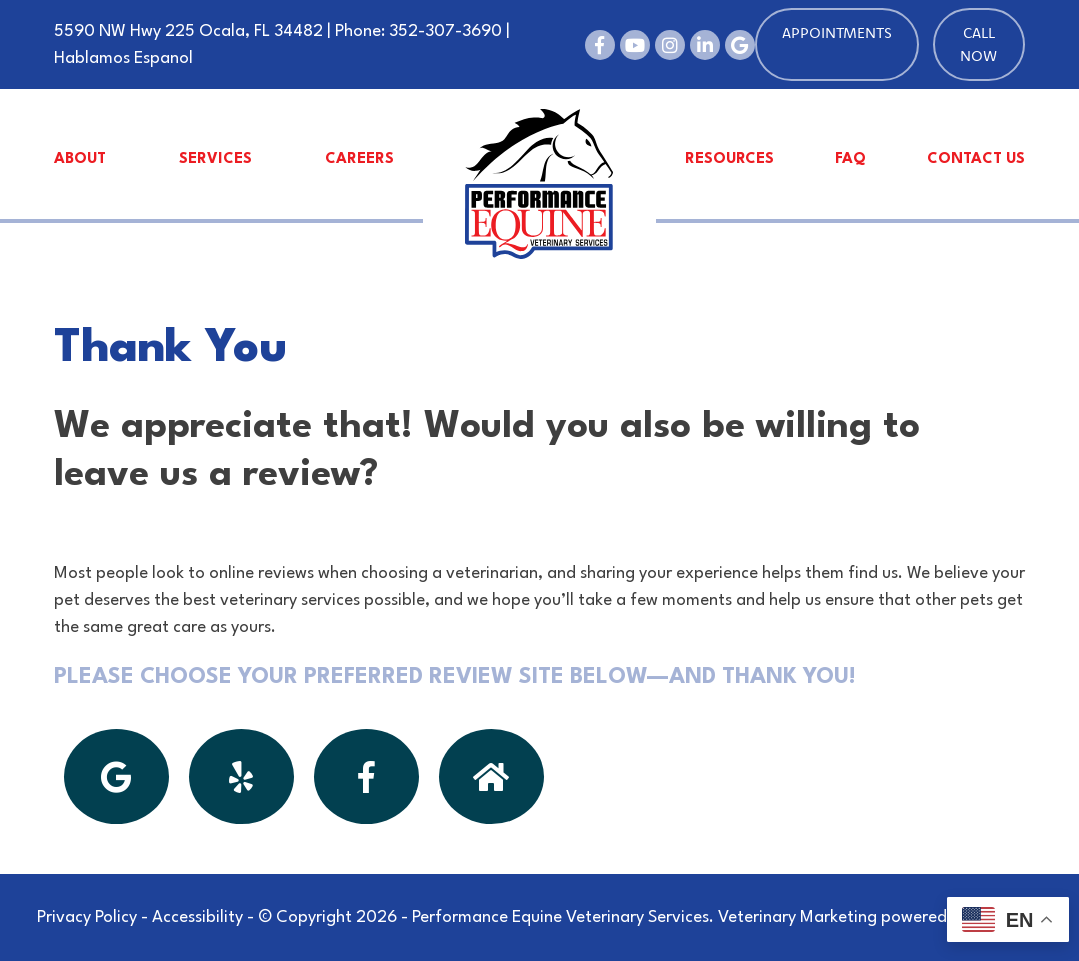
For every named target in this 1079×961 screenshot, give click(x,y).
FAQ (850, 159)
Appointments (837, 32)
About (80, 159)
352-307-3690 (445, 31)
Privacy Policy (87, 917)
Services (215, 159)
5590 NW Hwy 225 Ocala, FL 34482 (188, 31)
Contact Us (976, 159)
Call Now (978, 44)
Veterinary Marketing (797, 917)
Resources (729, 159)
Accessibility (197, 917)
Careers (359, 159)
